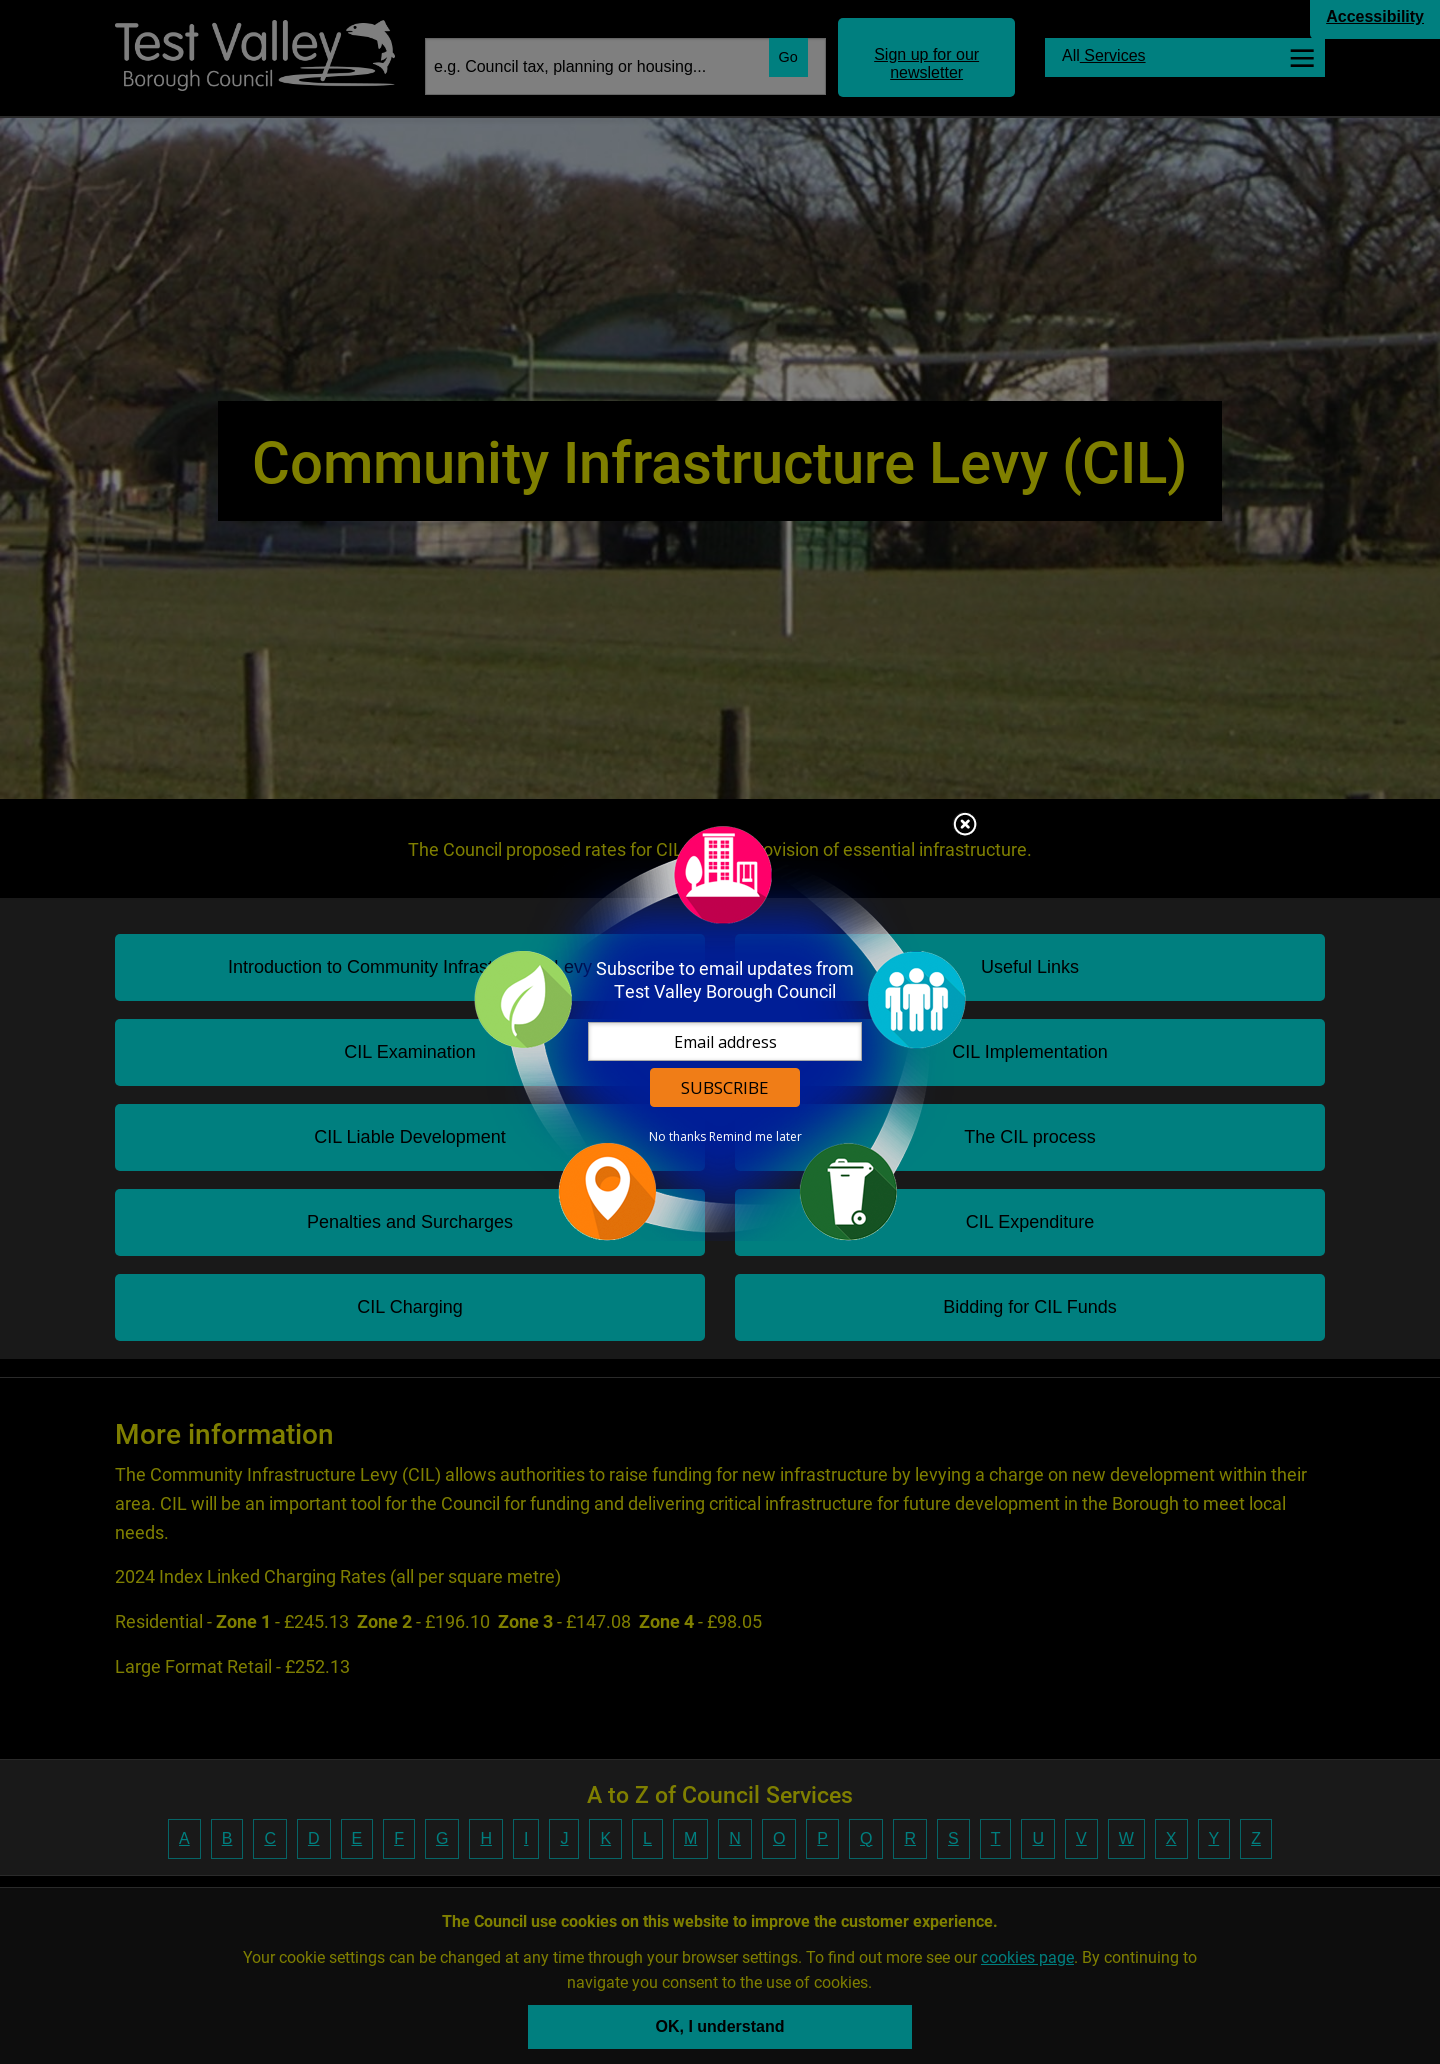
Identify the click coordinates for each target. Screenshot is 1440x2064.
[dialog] (720, 1032)
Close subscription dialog (965, 826)
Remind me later (755, 1137)
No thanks (677, 1137)
